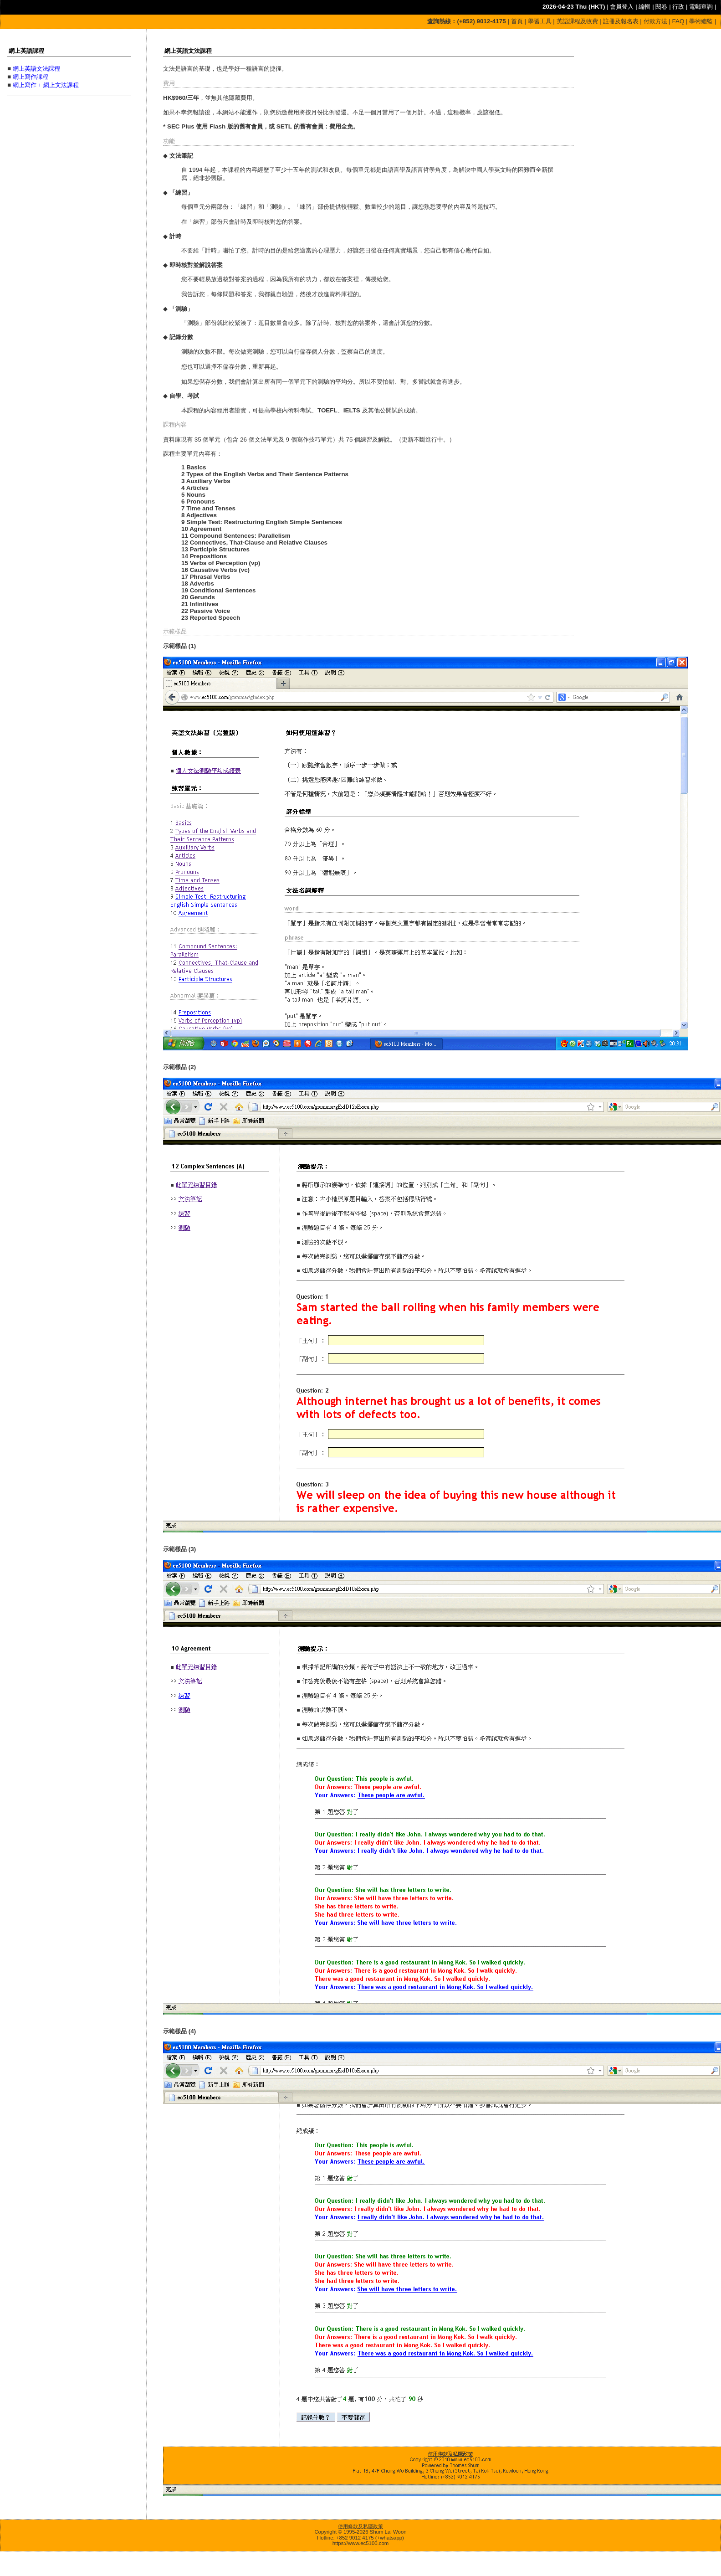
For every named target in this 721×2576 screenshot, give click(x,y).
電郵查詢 (701, 6)
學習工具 (540, 21)
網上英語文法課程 (36, 68)
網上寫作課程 (30, 76)
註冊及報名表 (621, 21)
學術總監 (701, 21)
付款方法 (655, 21)
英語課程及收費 (577, 21)
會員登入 (622, 6)
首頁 (517, 21)
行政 (678, 6)
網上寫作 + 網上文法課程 (46, 85)
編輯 (644, 6)
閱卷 (661, 6)
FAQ (678, 21)
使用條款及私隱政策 (360, 2526)
